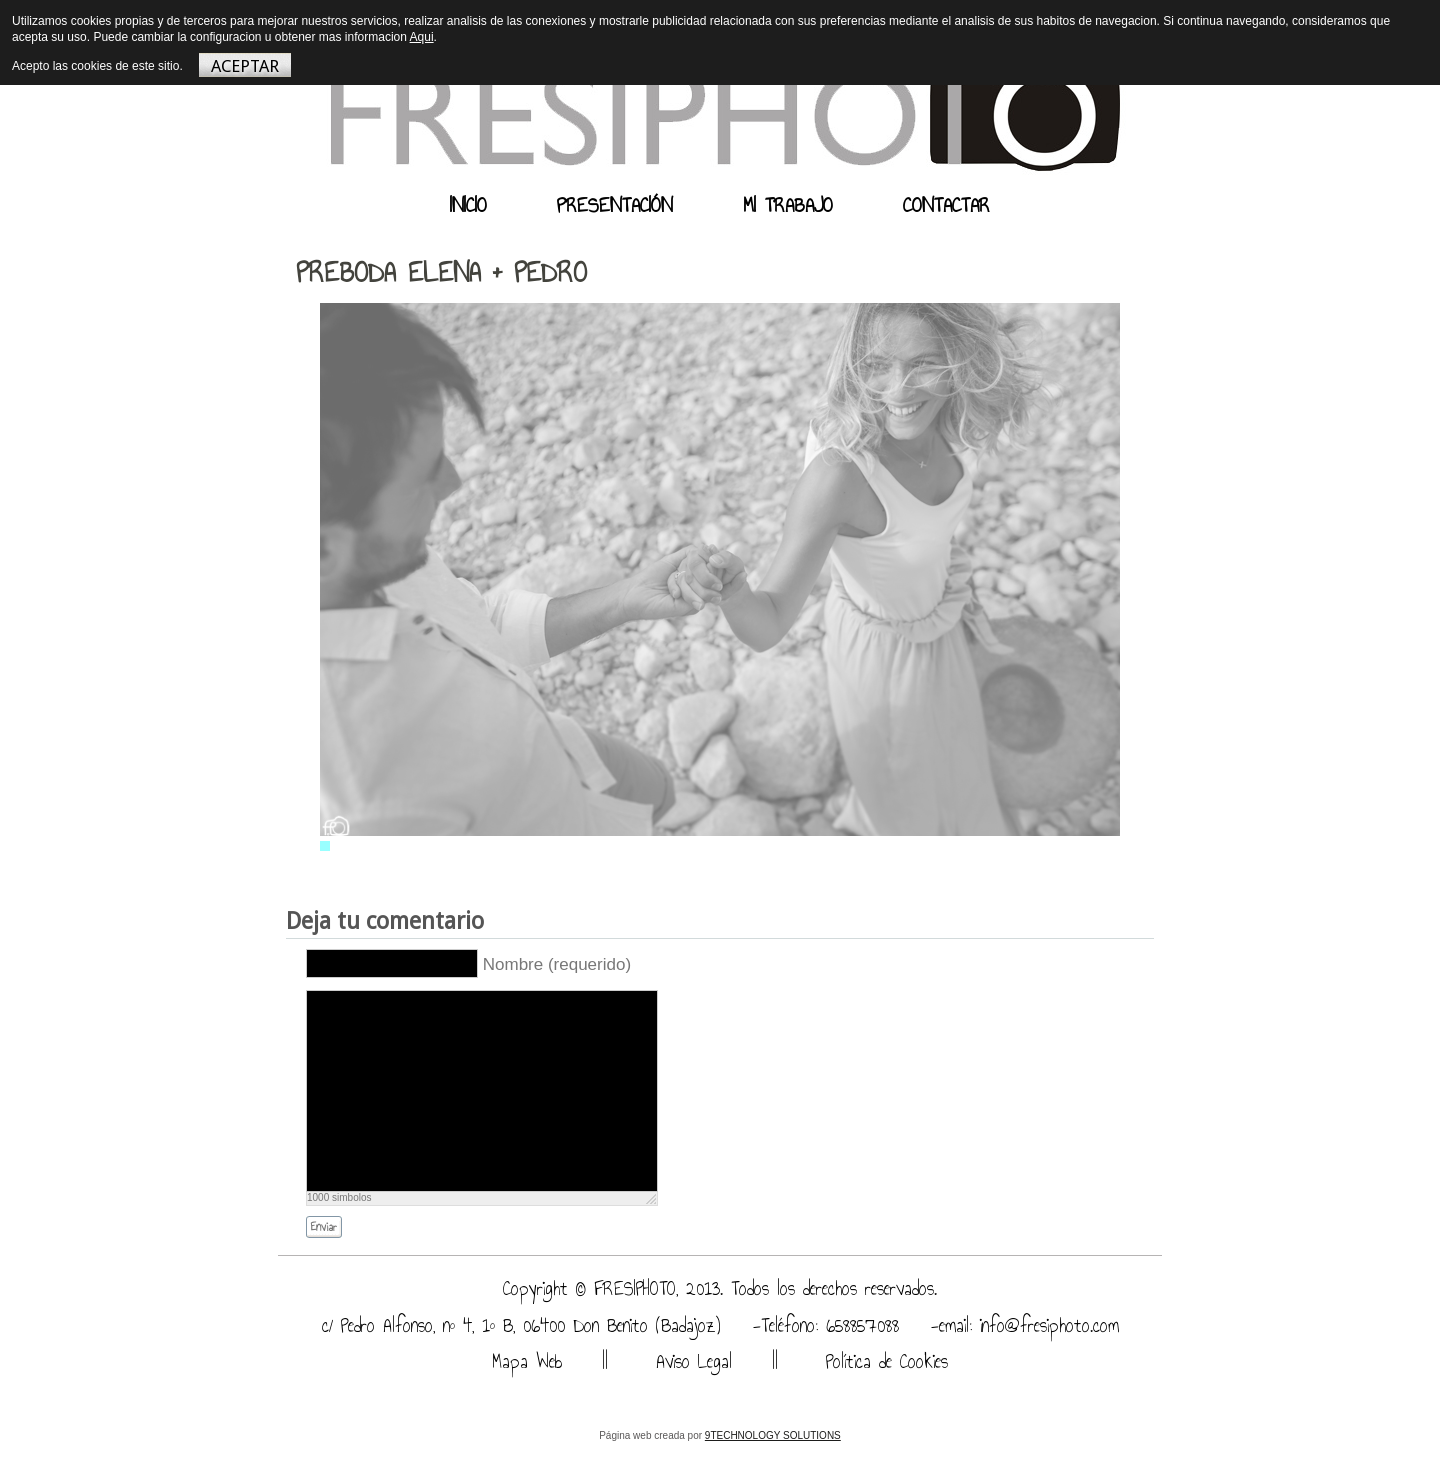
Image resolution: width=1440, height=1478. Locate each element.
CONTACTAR (946, 204)
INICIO (468, 204)
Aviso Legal (690, 1361)
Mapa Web (527, 1361)
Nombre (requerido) (557, 964)
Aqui (422, 37)
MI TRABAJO (788, 204)
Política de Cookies (883, 1361)
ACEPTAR (245, 66)
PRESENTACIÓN (615, 204)
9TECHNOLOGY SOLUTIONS (773, 1435)
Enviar (324, 1227)
